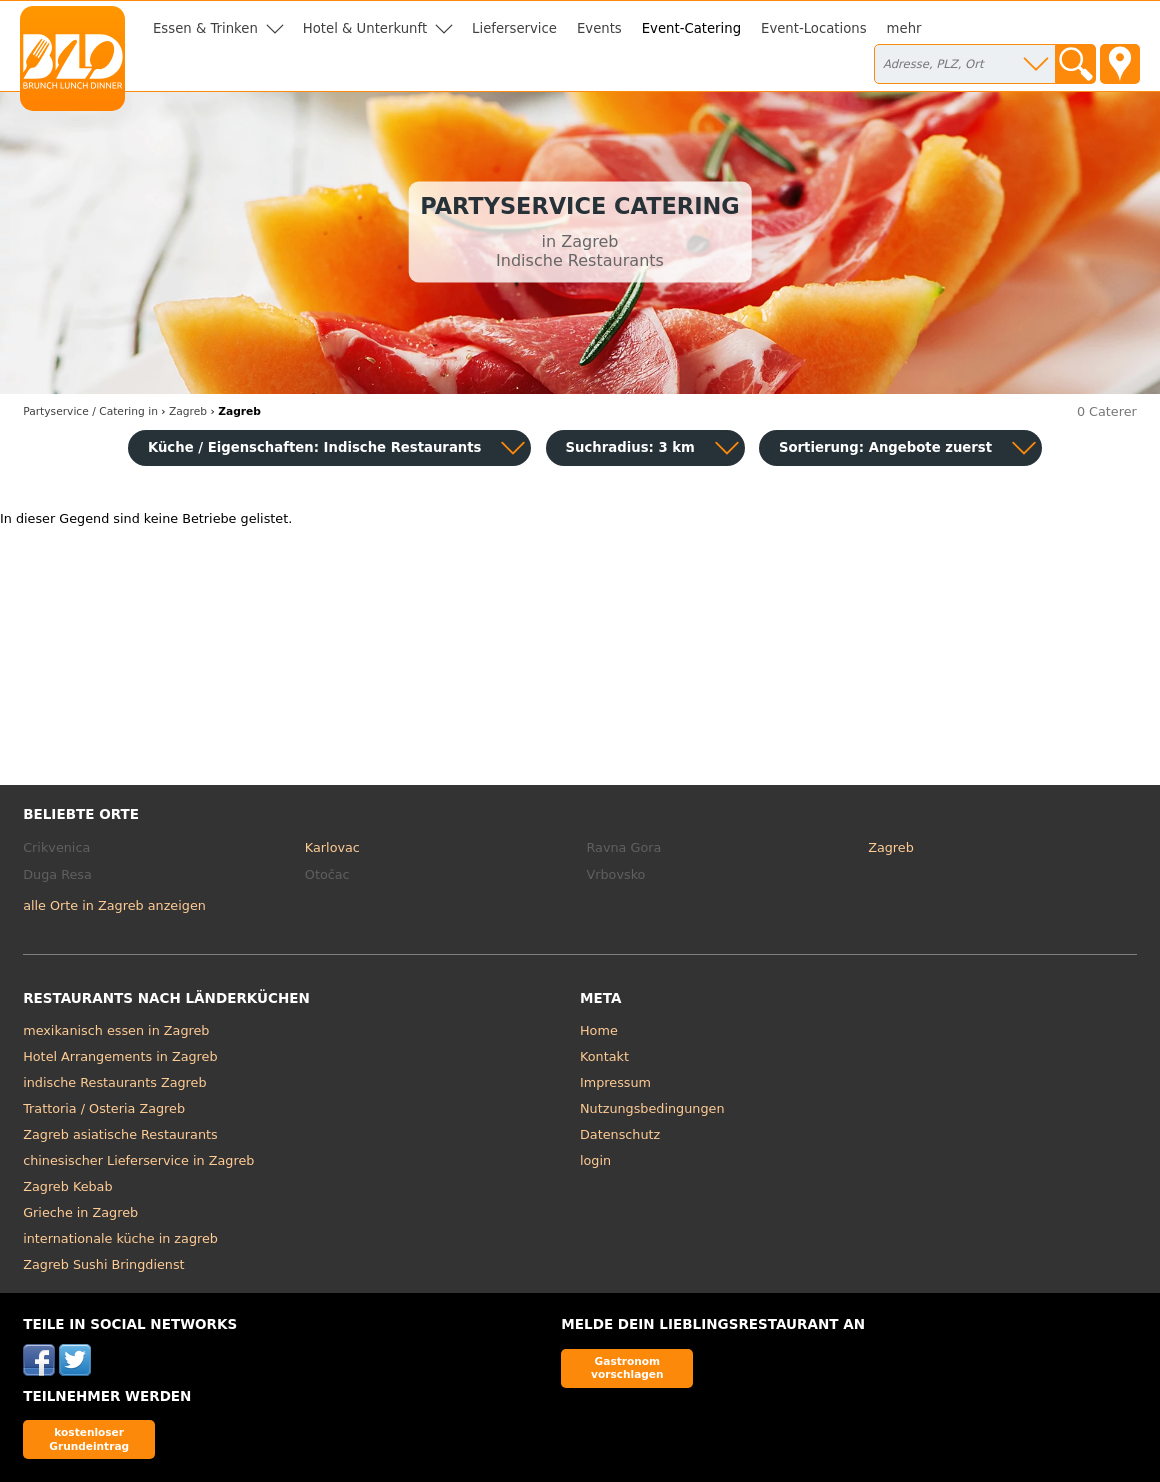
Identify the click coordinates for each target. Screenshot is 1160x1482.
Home (599, 1030)
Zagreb (891, 847)
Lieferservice (514, 28)
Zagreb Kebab (67, 1186)
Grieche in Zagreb (80, 1212)
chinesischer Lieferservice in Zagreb (138, 1160)
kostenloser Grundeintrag (89, 1438)
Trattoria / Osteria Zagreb (104, 1108)
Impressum (615, 1082)
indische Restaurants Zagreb (114, 1082)
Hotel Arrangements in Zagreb (120, 1056)
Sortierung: (885, 447)
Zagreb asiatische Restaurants (120, 1134)
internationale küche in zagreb (120, 1238)
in (90, 411)
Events (599, 28)
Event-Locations (814, 28)
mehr (904, 28)
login (595, 1160)
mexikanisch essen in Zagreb (116, 1030)
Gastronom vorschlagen (627, 1367)
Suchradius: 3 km (630, 447)
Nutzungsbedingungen (652, 1108)
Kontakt (604, 1056)
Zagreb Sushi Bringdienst (103, 1264)
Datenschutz (620, 1134)
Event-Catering (691, 28)
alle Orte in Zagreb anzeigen (114, 905)
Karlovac (332, 847)
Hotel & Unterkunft (365, 28)
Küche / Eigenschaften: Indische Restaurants (315, 447)
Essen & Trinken (205, 28)
